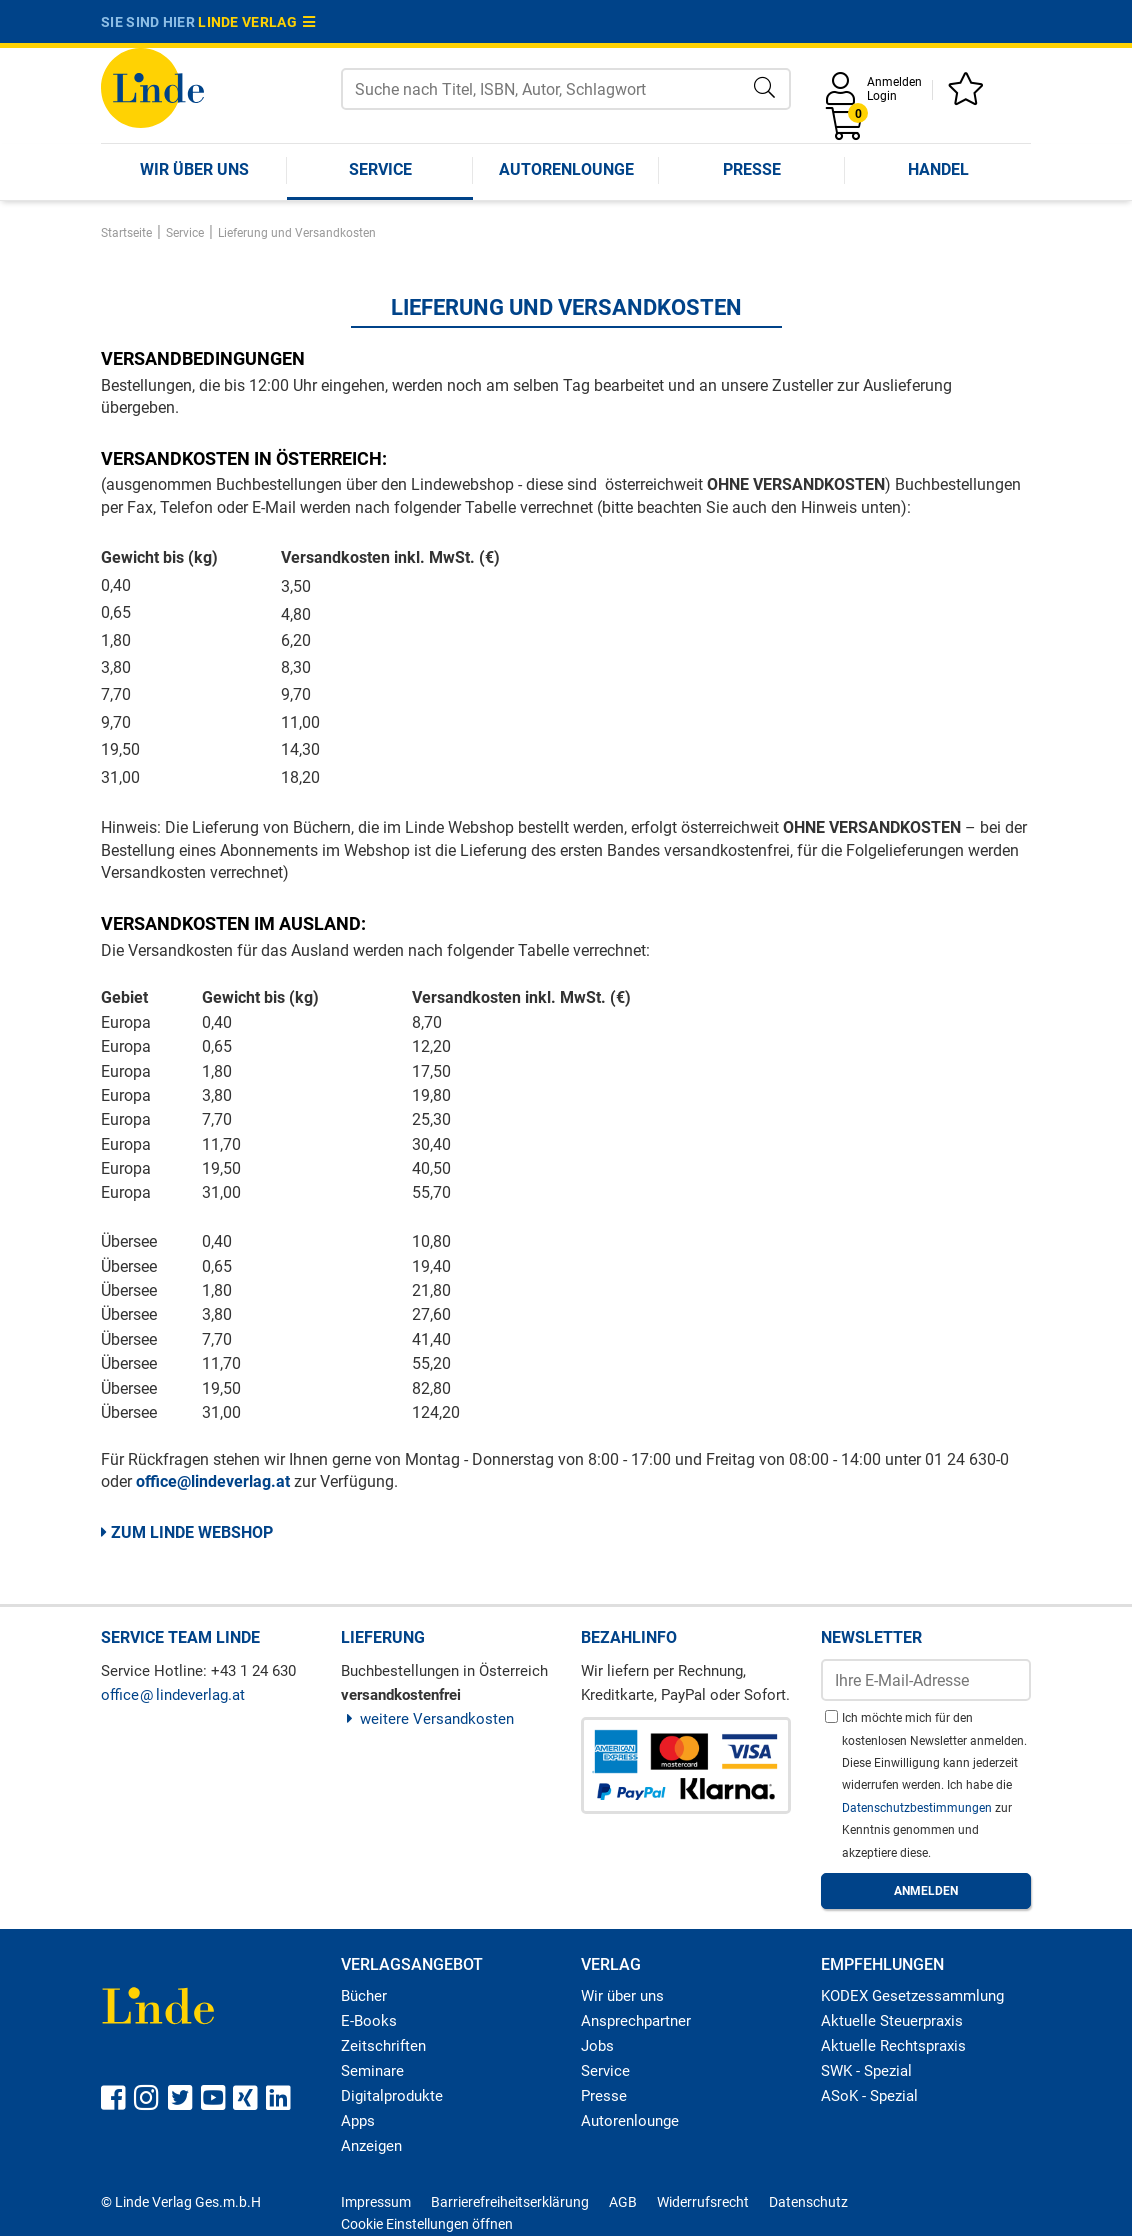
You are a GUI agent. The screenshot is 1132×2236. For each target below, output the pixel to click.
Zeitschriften (383, 2046)
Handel (938, 169)
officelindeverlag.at (173, 1695)
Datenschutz (808, 2202)
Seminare (372, 2071)
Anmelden (894, 82)
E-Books (369, 2021)
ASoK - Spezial (869, 2096)
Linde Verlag (257, 22)
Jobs (597, 2046)
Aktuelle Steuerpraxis (892, 2021)
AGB (623, 2202)
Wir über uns (194, 169)
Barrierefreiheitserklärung (510, 2202)
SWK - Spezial (866, 2071)
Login (882, 96)
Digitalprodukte (392, 2096)
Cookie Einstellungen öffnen (427, 2224)
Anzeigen (371, 2146)
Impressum (376, 2202)
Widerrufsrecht (703, 2202)
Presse (752, 169)
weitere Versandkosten (427, 1719)
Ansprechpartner (636, 2021)
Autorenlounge (566, 169)
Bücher (364, 1996)
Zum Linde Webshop (187, 1532)
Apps (358, 2121)
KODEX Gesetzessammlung (912, 1996)
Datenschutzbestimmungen (918, 1808)
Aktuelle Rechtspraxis (893, 2046)
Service (380, 169)
